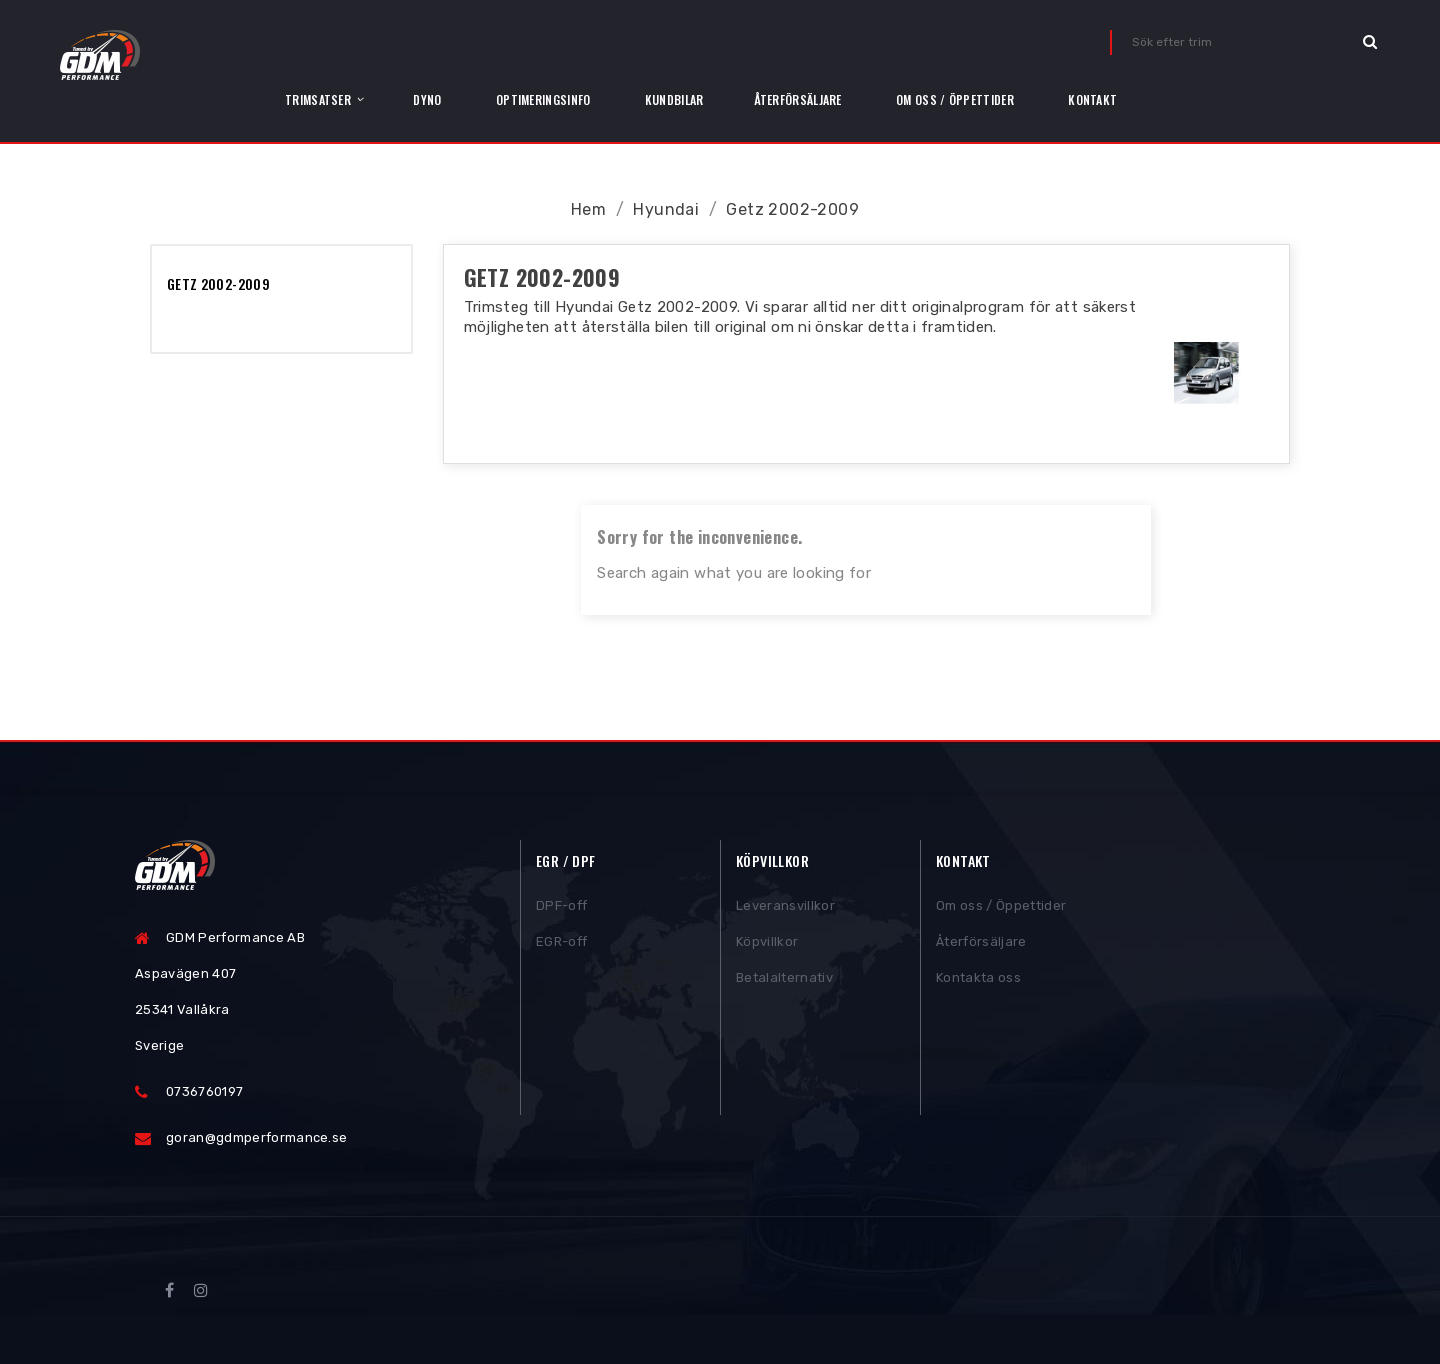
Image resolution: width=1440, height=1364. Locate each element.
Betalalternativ (784, 981)
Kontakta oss (978, 981)
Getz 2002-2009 (218, 283)
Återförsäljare (981, 945)
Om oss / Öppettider (1001, 909)
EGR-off (561, 945)
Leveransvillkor (785, 909)
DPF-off (561, 909)
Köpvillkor (767, 945)
